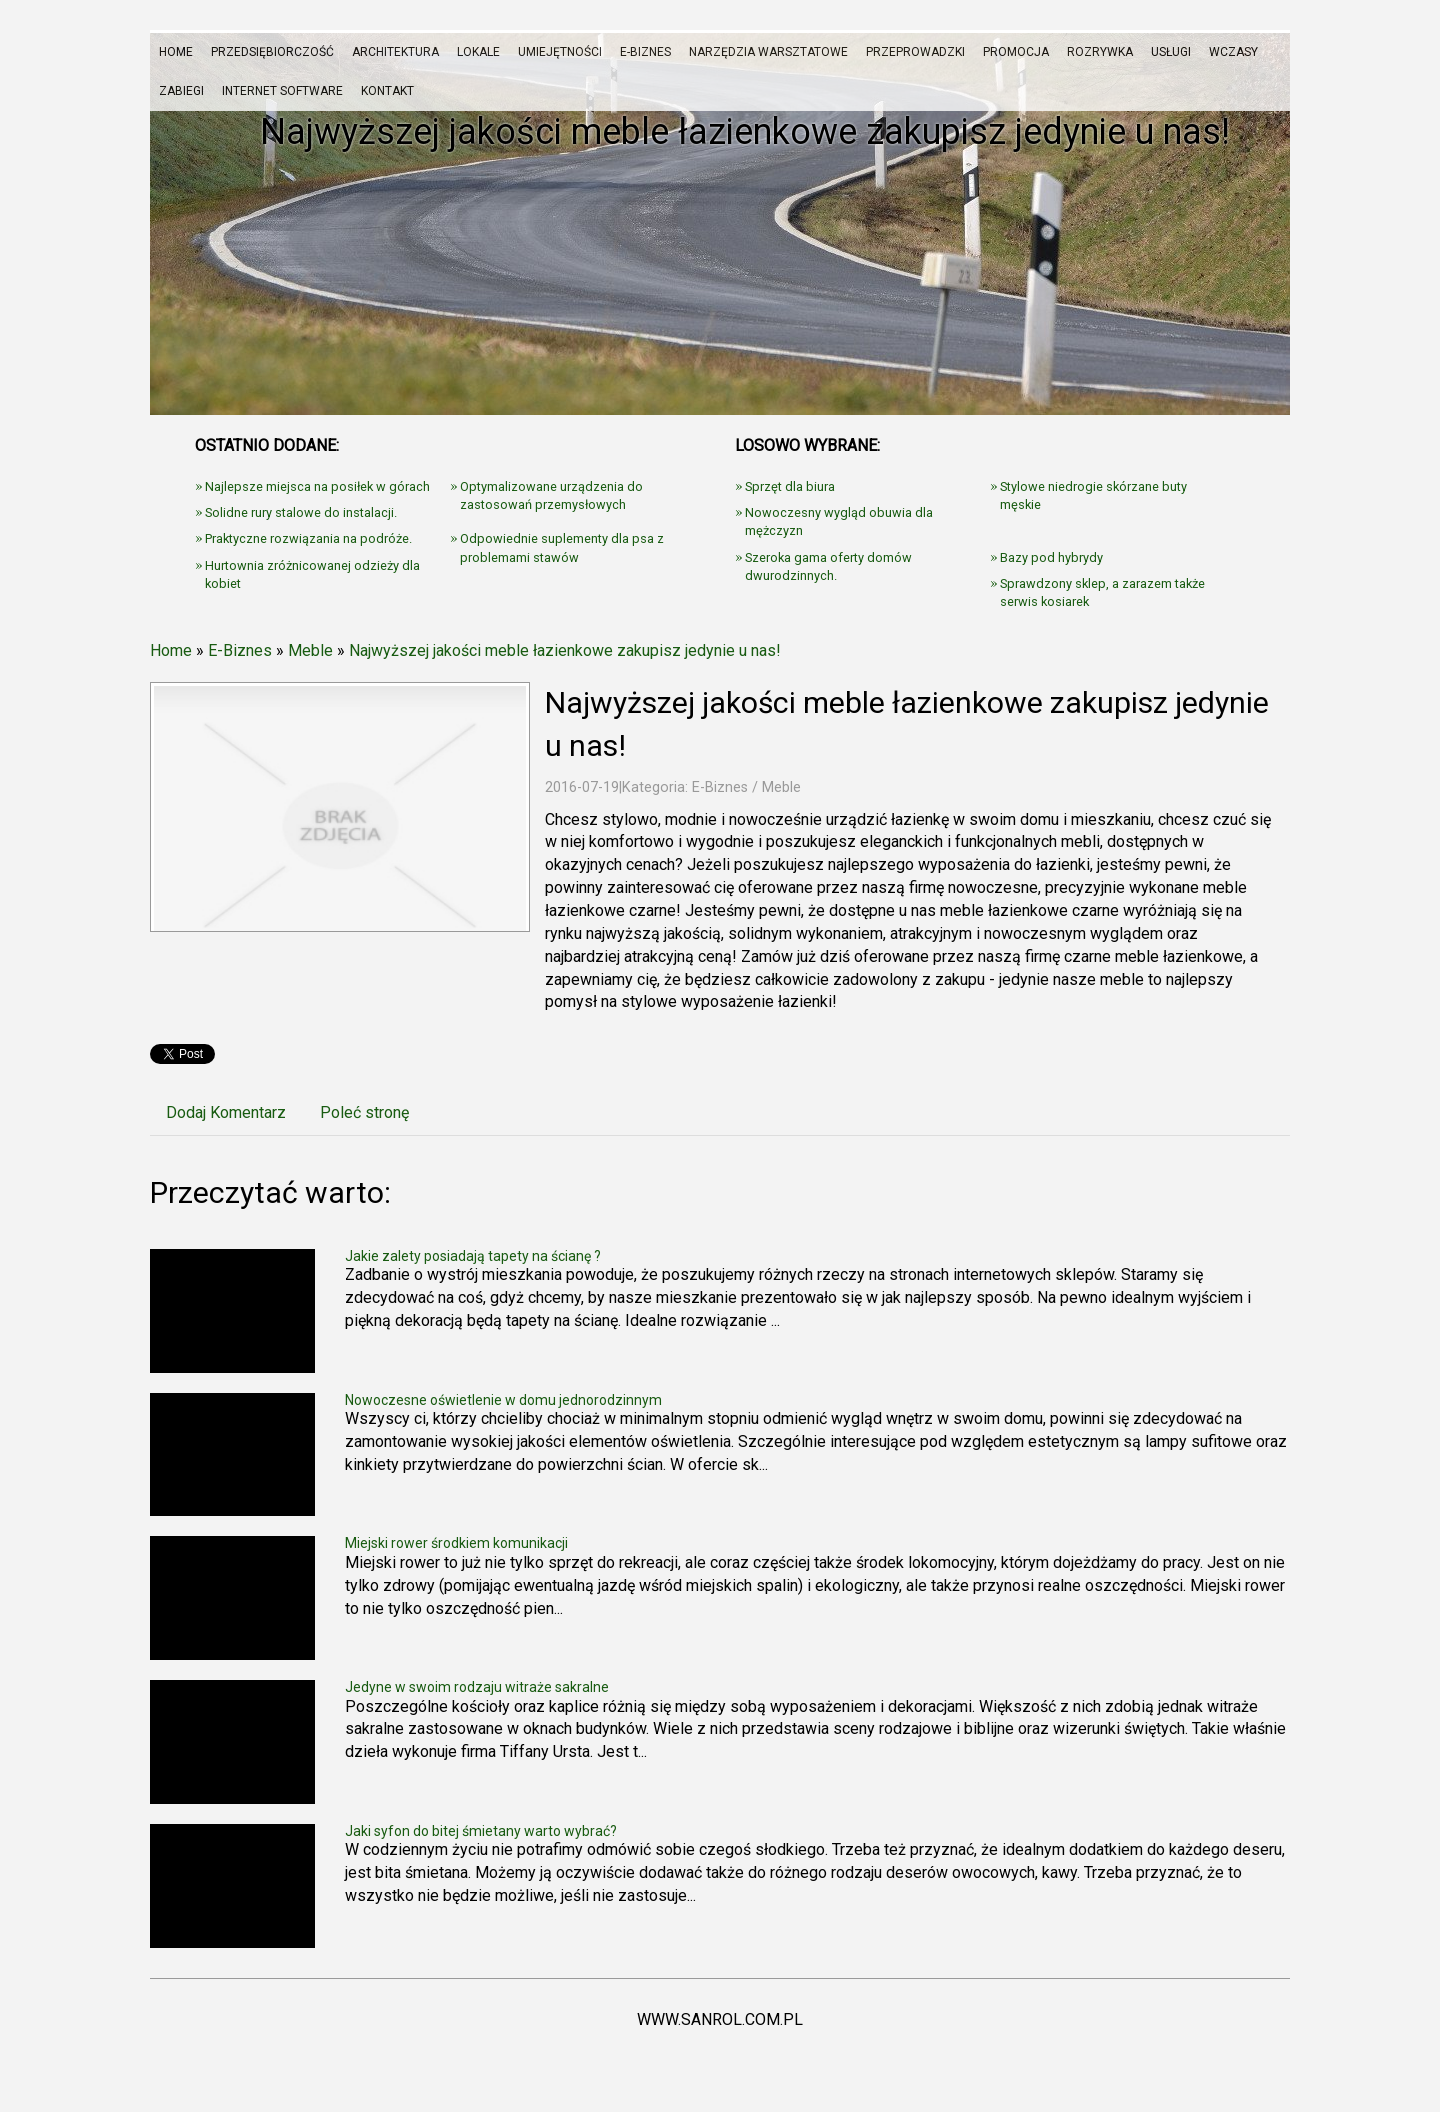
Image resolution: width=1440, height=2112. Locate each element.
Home (171, 650)
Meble (310, 650)
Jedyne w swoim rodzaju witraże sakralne (477, 1687)
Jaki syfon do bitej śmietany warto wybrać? (481, 1831)
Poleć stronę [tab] (364, 1112)
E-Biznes (240, 650)
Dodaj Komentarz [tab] (226, 1112)
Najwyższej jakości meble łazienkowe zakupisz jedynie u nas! (565, 650)
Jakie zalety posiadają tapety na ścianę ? (473, 1256)
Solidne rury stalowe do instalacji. (301, 512)
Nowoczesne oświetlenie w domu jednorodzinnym (503, 1400)
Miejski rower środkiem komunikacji (456, 1543)
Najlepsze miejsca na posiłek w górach (317, 486)
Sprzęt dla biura (790, 486)
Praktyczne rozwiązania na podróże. (308, 538)
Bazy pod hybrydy (1051, 557)
